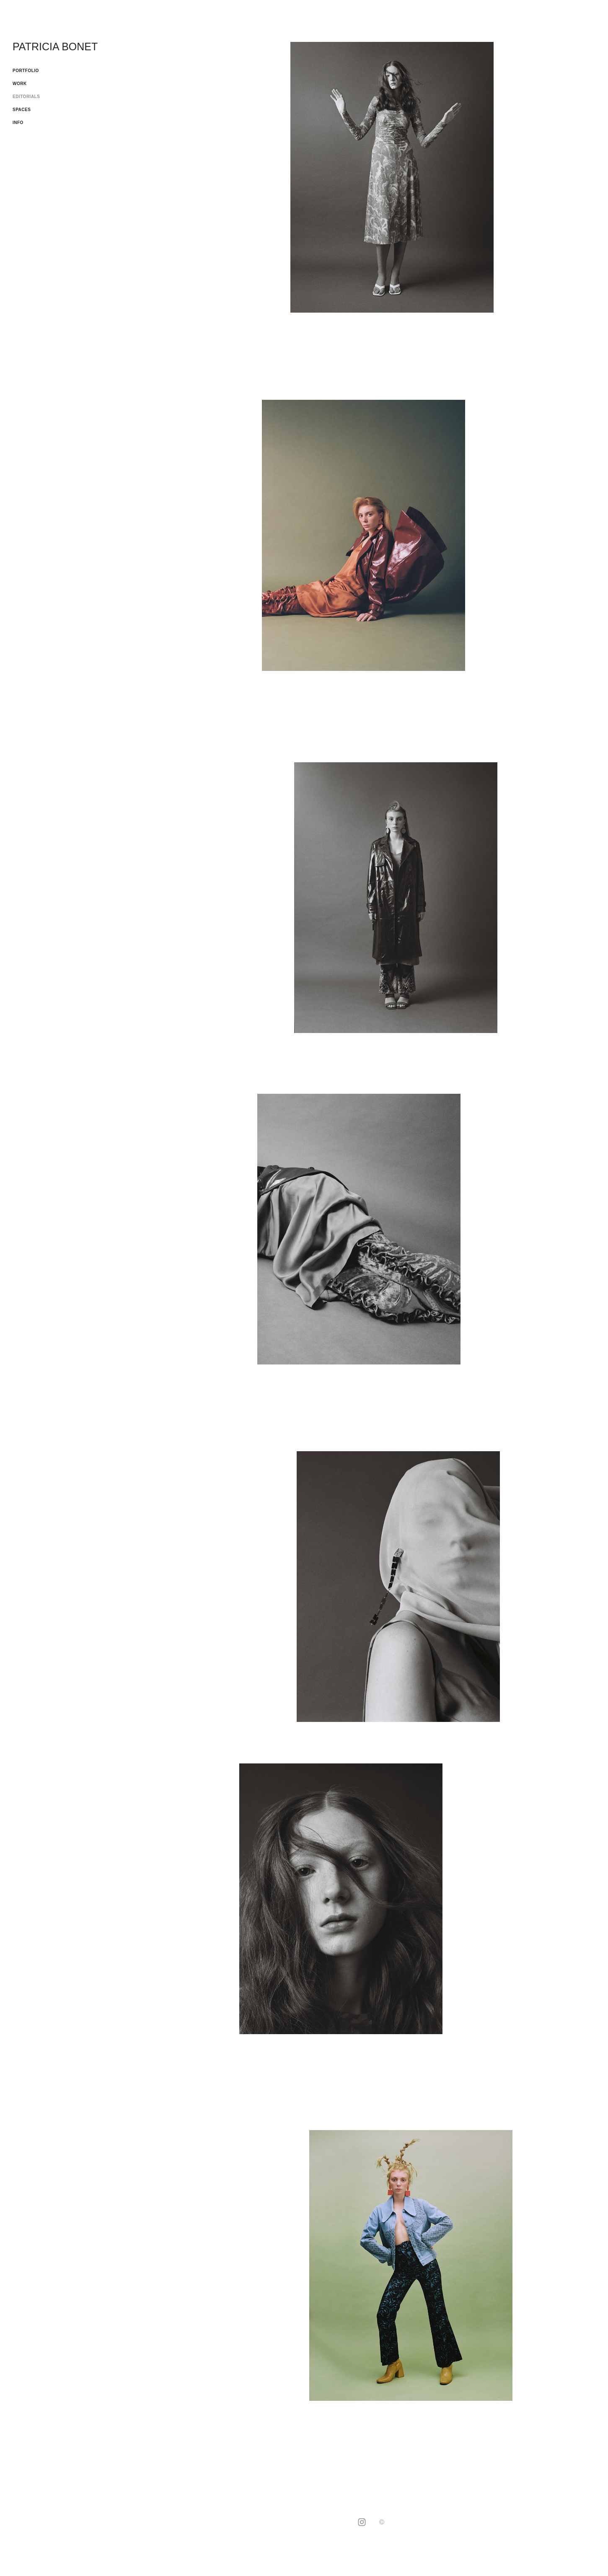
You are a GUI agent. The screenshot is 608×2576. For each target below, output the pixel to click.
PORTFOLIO (26, 70)
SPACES (22, 109)
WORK (20, 83)
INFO (18, 122)
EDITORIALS (26, 96)
